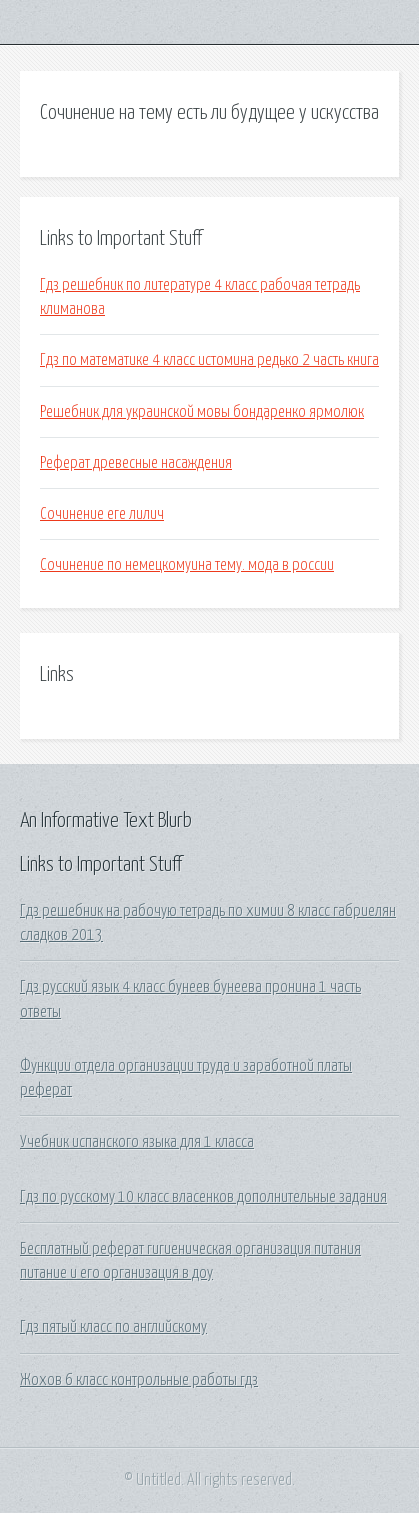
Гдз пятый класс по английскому (113, 1327)
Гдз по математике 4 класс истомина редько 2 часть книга (209, 360)
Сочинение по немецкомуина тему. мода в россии (187, 565)
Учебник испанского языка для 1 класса (137, 1142)
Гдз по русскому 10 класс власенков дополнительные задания (203, 1197)
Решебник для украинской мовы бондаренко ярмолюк (202, 412)
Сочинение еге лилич (102, 514)
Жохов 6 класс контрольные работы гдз (139, 1380)
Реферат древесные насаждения (136, 463)
